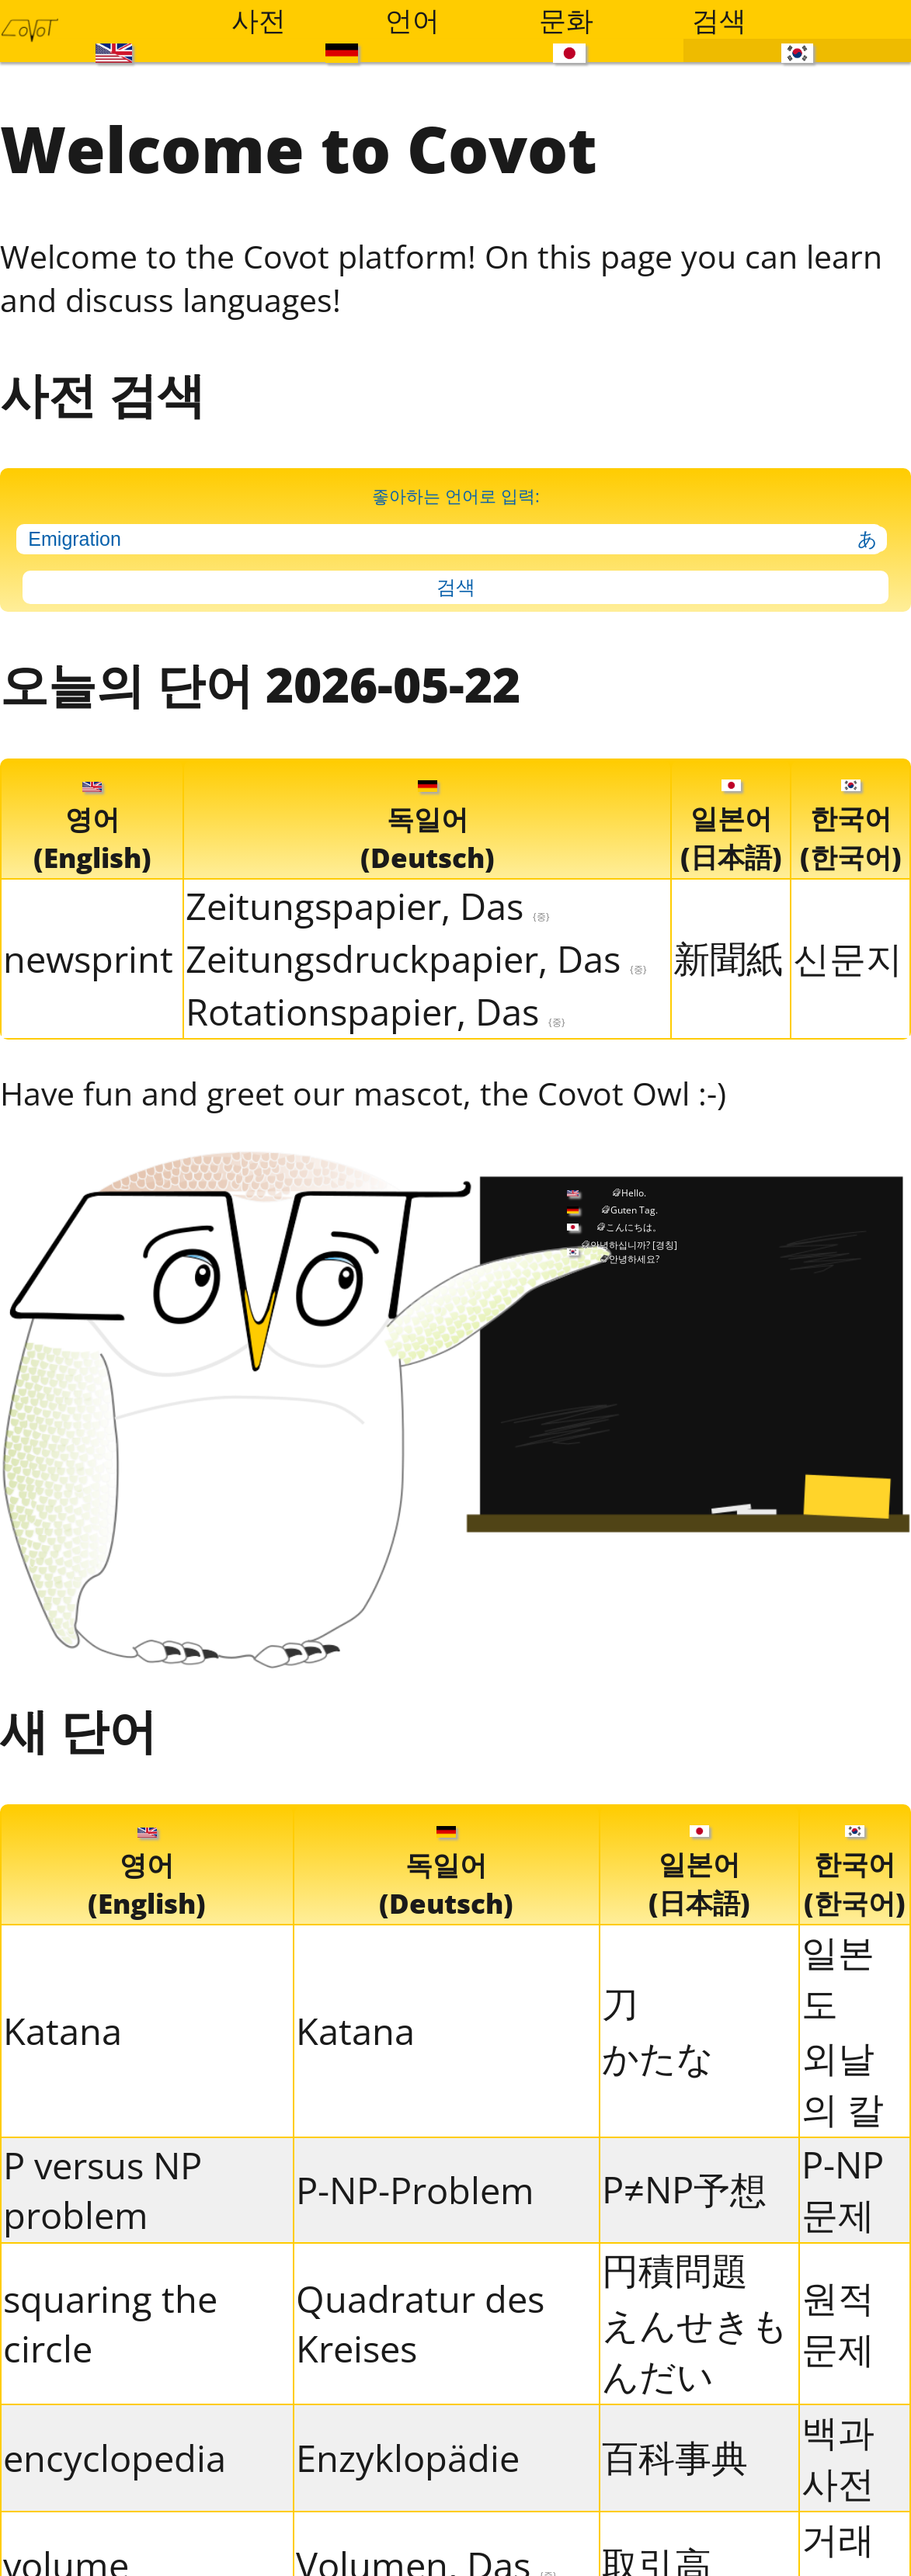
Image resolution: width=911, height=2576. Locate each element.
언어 (412, 19)
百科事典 (675, 2457)
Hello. (633, 1192)
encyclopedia (114, 2458)
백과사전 (837, 2457)
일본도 (837, 1977)
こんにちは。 (634, 1227)
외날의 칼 (842, 2083)
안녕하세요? (634, 1258)
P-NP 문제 (842, 2189)
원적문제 (837, 2322)
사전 (258, 19)
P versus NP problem (102, 2190)
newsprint (88, 959)
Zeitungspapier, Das (368, 906)
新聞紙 (728, 958)
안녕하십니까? (633, 1245)
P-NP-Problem (415, 2190)
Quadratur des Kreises (420, 2323)
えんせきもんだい (695, 2350)
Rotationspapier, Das (375, 1011)
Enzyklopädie (408, 2458)
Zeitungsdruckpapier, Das (416, 959)
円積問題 (675, 2270)
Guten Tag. (634, 1210)
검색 (719, 19)
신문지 (847, 958)
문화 (566, 19)
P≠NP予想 (684, 2189)
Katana (62, 2031)
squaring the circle (110, 2323)
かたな (658, 2057)
